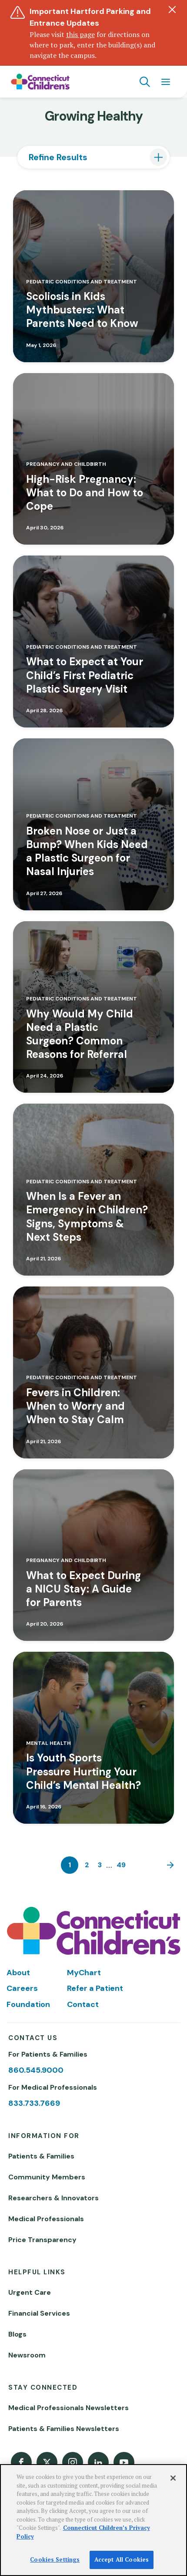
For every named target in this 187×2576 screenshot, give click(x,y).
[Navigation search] (144, 81)
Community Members (46, 2177)
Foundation (28, 2004)
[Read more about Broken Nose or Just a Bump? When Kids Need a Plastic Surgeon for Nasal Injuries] (93, 824)
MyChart (84, 1972)
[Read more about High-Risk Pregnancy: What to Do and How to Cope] (93, 459)
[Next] (168, 1865)
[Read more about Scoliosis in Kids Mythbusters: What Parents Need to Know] (93, 276)
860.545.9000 (35, 2070)
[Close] (173, 2478)
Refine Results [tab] (58, 157)
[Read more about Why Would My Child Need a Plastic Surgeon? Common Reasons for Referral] (93, 1007)
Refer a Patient (95, 1988)
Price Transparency (42, 2239)
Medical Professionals (46, 2218)
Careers (22, 1988)
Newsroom (27, 2355)
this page (80, 34)
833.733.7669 (34, 2103)
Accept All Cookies (121, 2559)
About (18, 1972)
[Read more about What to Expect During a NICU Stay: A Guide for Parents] (93, 1555)
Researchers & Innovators (53, 2197)
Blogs (17, 2334)
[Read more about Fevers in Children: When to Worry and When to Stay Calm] (93, 1372)
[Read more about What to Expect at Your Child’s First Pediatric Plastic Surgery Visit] (93, 641)
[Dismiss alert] (172, 9)
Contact (83, 2004)
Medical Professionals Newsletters (68, 2407)
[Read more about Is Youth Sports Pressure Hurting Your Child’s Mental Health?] (93, 1738)
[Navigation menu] (165, 81)
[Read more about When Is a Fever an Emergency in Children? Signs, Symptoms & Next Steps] (93, 1190)
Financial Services (39, 2313)
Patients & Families (41, 2156)
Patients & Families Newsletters (63, 2428)
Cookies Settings (55, 2559)
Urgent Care (29, 2292)
